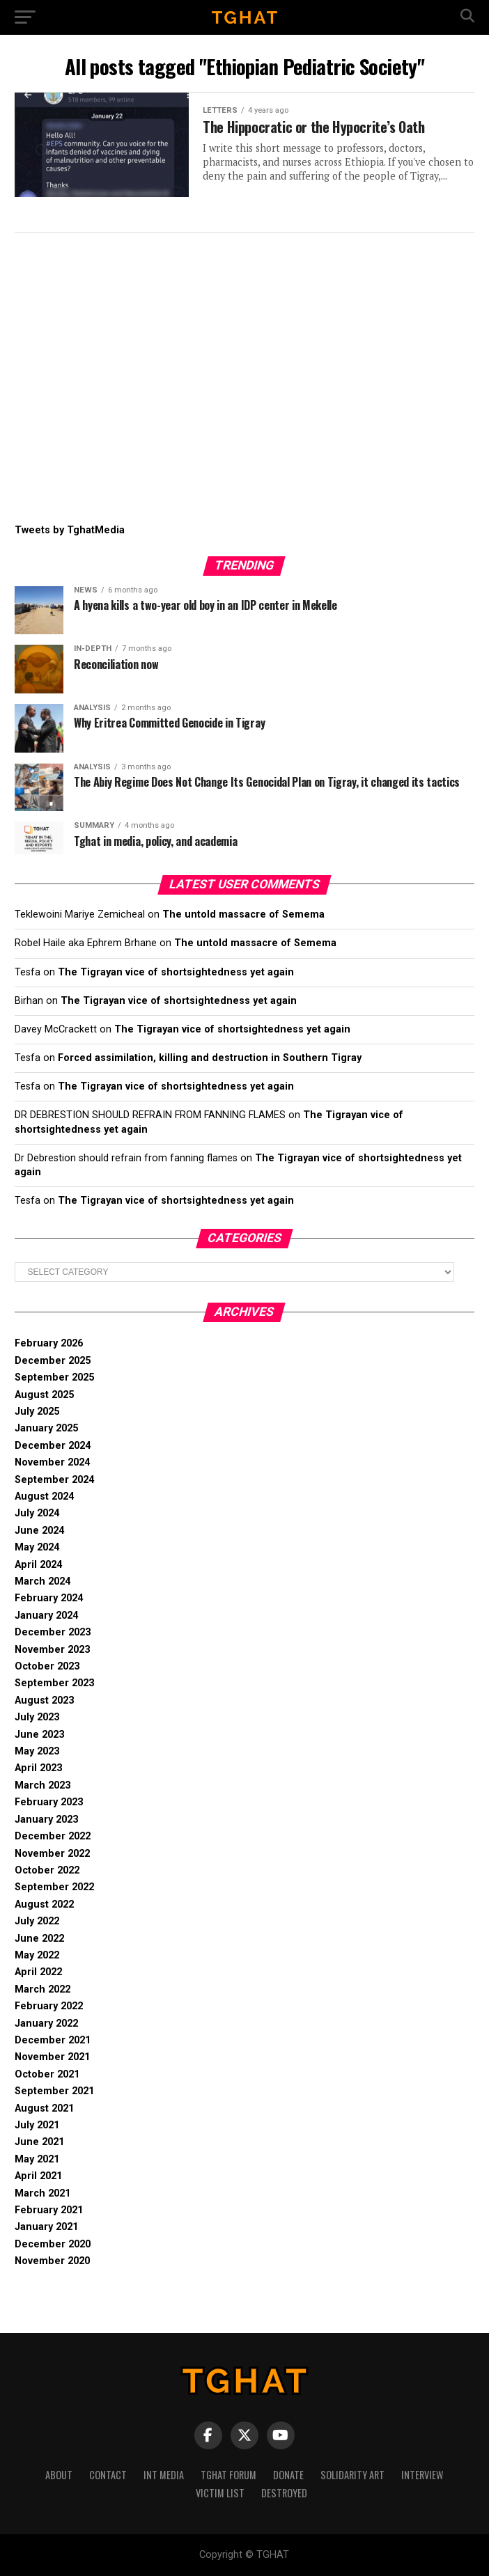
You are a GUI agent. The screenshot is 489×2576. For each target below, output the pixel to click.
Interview (422, 2474)
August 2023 (44, 1700)
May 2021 (37, 2159)
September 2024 (54, 1480)
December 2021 (53, 2040)
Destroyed (284, 2492)
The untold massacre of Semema (243, 914)
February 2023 (49, 1802)
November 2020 (52, 2261)
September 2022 (54, 1887)
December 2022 (53, 1836)
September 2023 (54, 1683)
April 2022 (38, 1972)
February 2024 (49, 1598)
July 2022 (37, 1921)
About (58, 2474)
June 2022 (39, 1939)
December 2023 (53, 1632)
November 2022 (52, 1854)
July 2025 (37, 1411)
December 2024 (53, 1446)
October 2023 (47, 1666)
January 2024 (46, 1615)
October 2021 (47, 2074)
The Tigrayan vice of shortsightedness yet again (176, 972)
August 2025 (44, 1395)
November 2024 (52, 1462)
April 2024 (38, 1565)
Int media (163, 2474)
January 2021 (46, 2227)
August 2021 (44, 2108)
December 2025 (53, 1361)
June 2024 (39, 1531)
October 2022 (47, 1870)
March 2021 (42, 2193)
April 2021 (38, 2176)
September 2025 (54, 1377)
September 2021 (54, 2091)
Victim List (220, 2492)
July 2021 (37, 2125)
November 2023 (52, 1650)
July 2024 (37, 1513)
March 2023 (42, 1785)
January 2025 (46, 1428)
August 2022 (44, 1904)
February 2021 (49, 2210)
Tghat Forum (228, 2474)
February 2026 (49, 1343)
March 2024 (42, 1581)
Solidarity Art (352, 2474)
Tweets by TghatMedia (70, 530)
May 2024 (37, 1547)
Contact (108, 2474)
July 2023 (37, 1717)
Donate (288, 2474)
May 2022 (37, 1955)
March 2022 (42, 1989)
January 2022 (46, 2023)
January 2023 (46, 1819)
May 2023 (37, 1751)
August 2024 (44, 1496)
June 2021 (39, 2142)
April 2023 (38, 1768)
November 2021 (52, 2057)
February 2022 (49, 2006)
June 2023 (39, 1735)
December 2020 (53, 2244)
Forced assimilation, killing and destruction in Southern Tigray (210, 1058)
